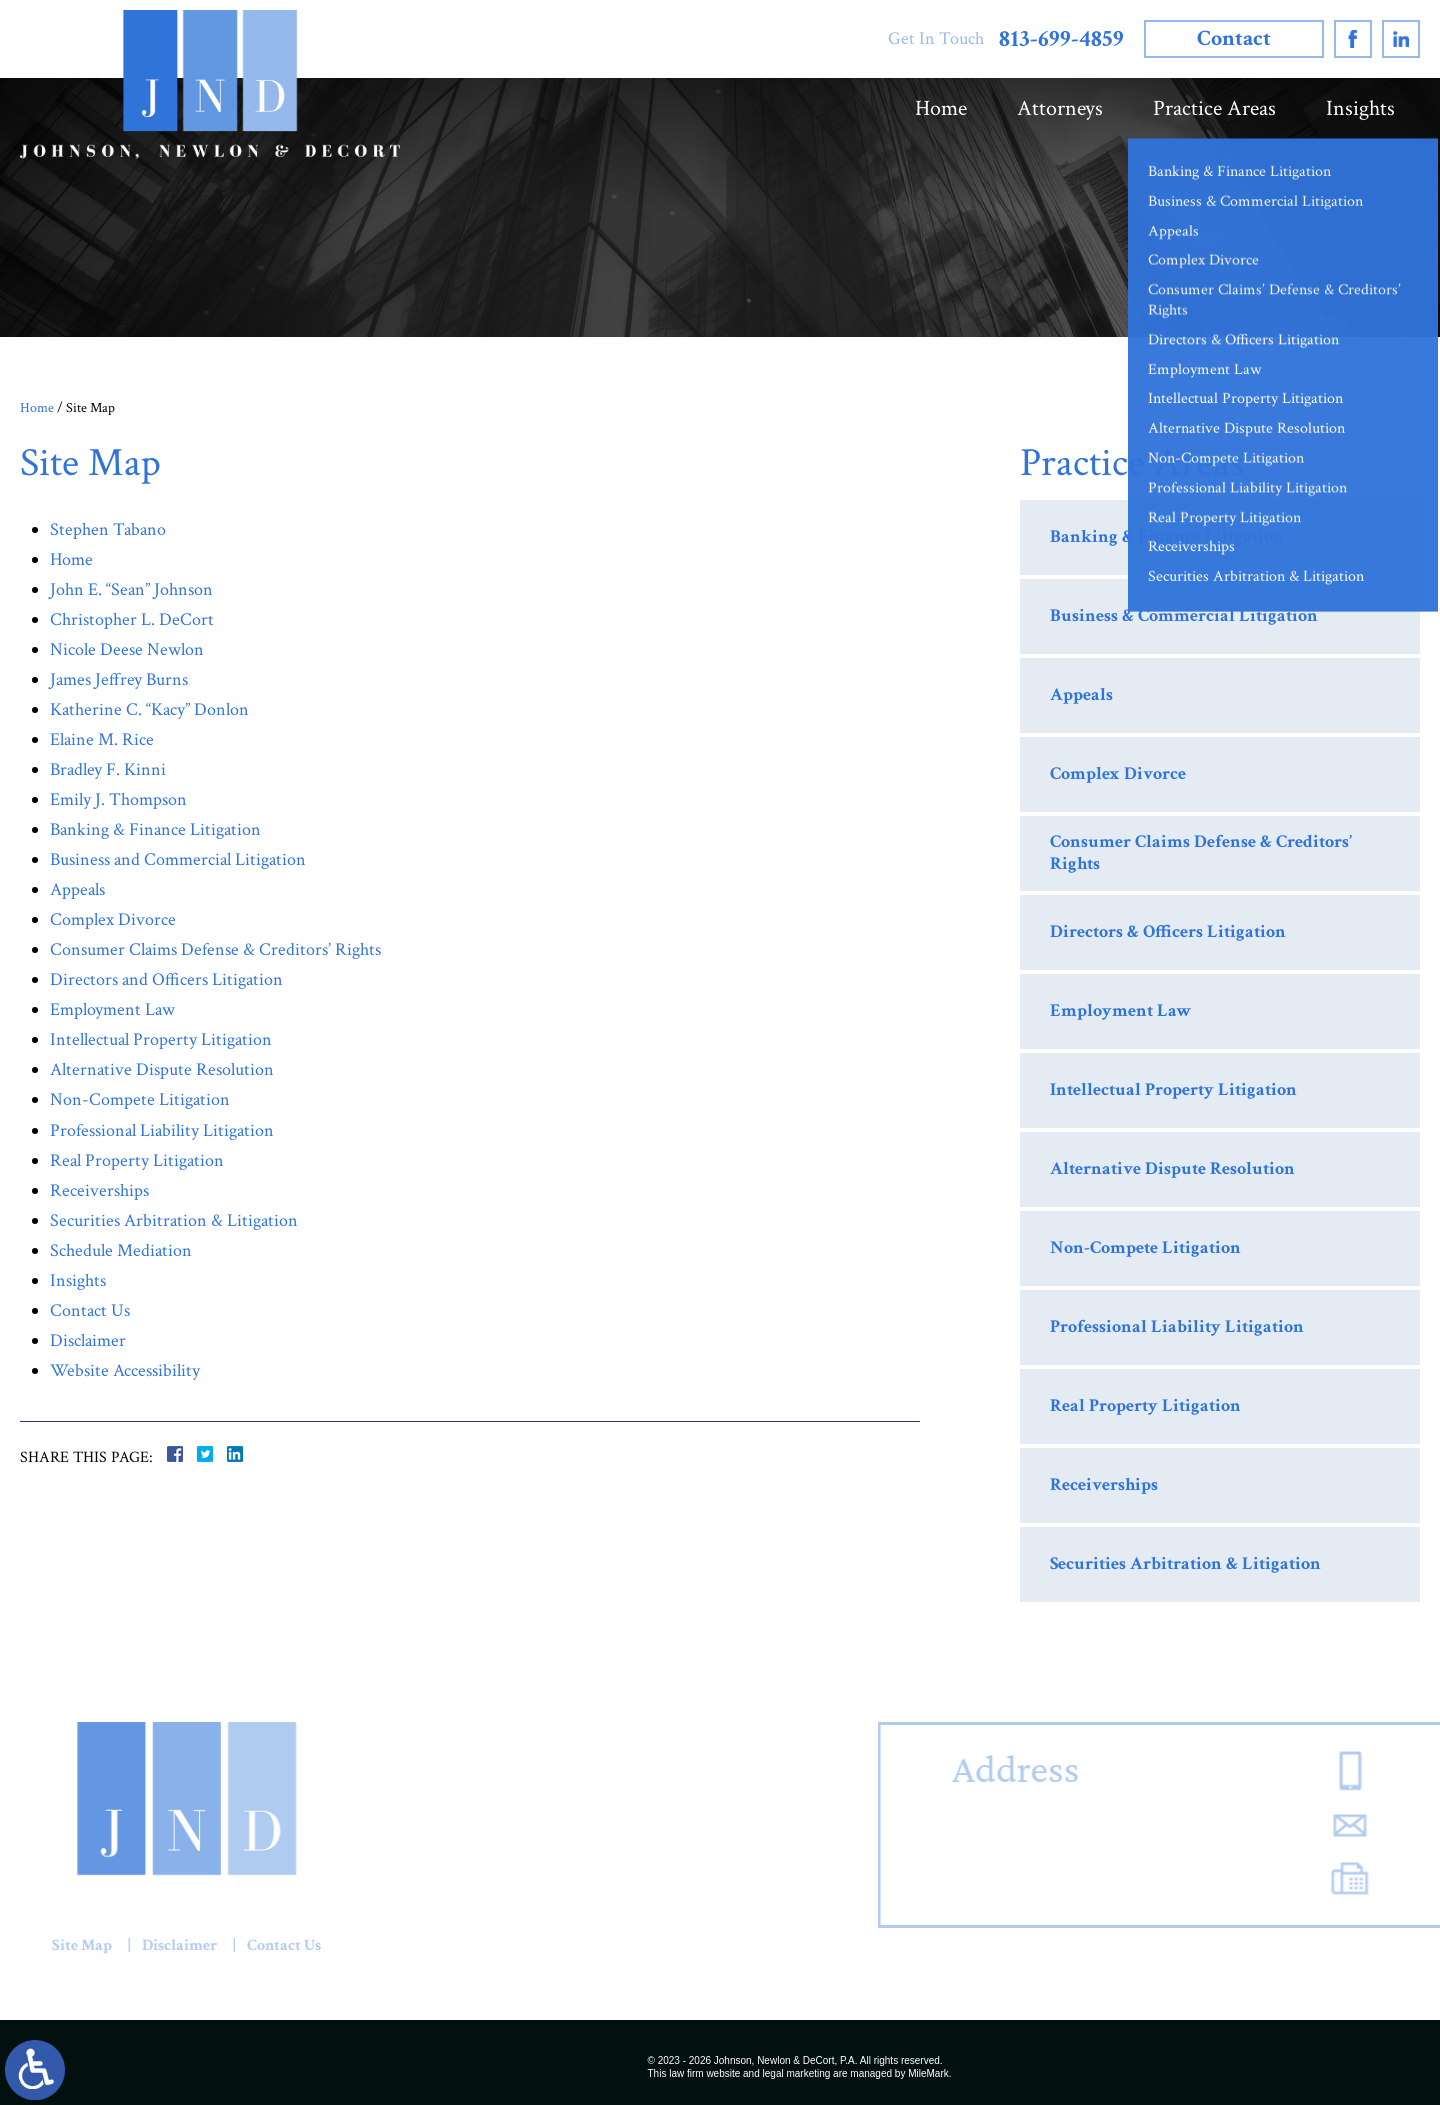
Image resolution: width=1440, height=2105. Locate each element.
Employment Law (112, 1009)
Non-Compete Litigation (140, 1099)
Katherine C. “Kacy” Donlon (149, 709)
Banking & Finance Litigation (155, 829)
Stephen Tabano (108, 529)
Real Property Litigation (137, 1160)
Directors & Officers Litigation (1168, 931)
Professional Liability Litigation (162, 1130)
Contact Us (90, 1310)
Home (941, 108)
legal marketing (797, 2073)
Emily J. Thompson (118, 799)
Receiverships (99, 1190)
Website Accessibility (125, 1370)
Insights (1360, 108)
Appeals (77, 889)
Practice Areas (1214, 108)
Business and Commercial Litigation (178, 859)
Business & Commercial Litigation (1184, 615)
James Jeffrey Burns (119, 679)
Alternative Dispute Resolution (162, 1069)
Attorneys (1060, 108)
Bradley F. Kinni (108, 769)
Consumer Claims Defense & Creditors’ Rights (215, 949)
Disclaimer (88, 1340)
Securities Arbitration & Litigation (174, 1220)
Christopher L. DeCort (132, 619)
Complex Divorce (113, 919)
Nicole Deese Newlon (127, 649)
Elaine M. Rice (102, 739)
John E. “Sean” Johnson (131, 589)
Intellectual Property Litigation (161, 1039)
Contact (1234, 38)
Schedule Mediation (121, 1250)
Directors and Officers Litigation (166, 979)
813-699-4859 (1061, 39)
